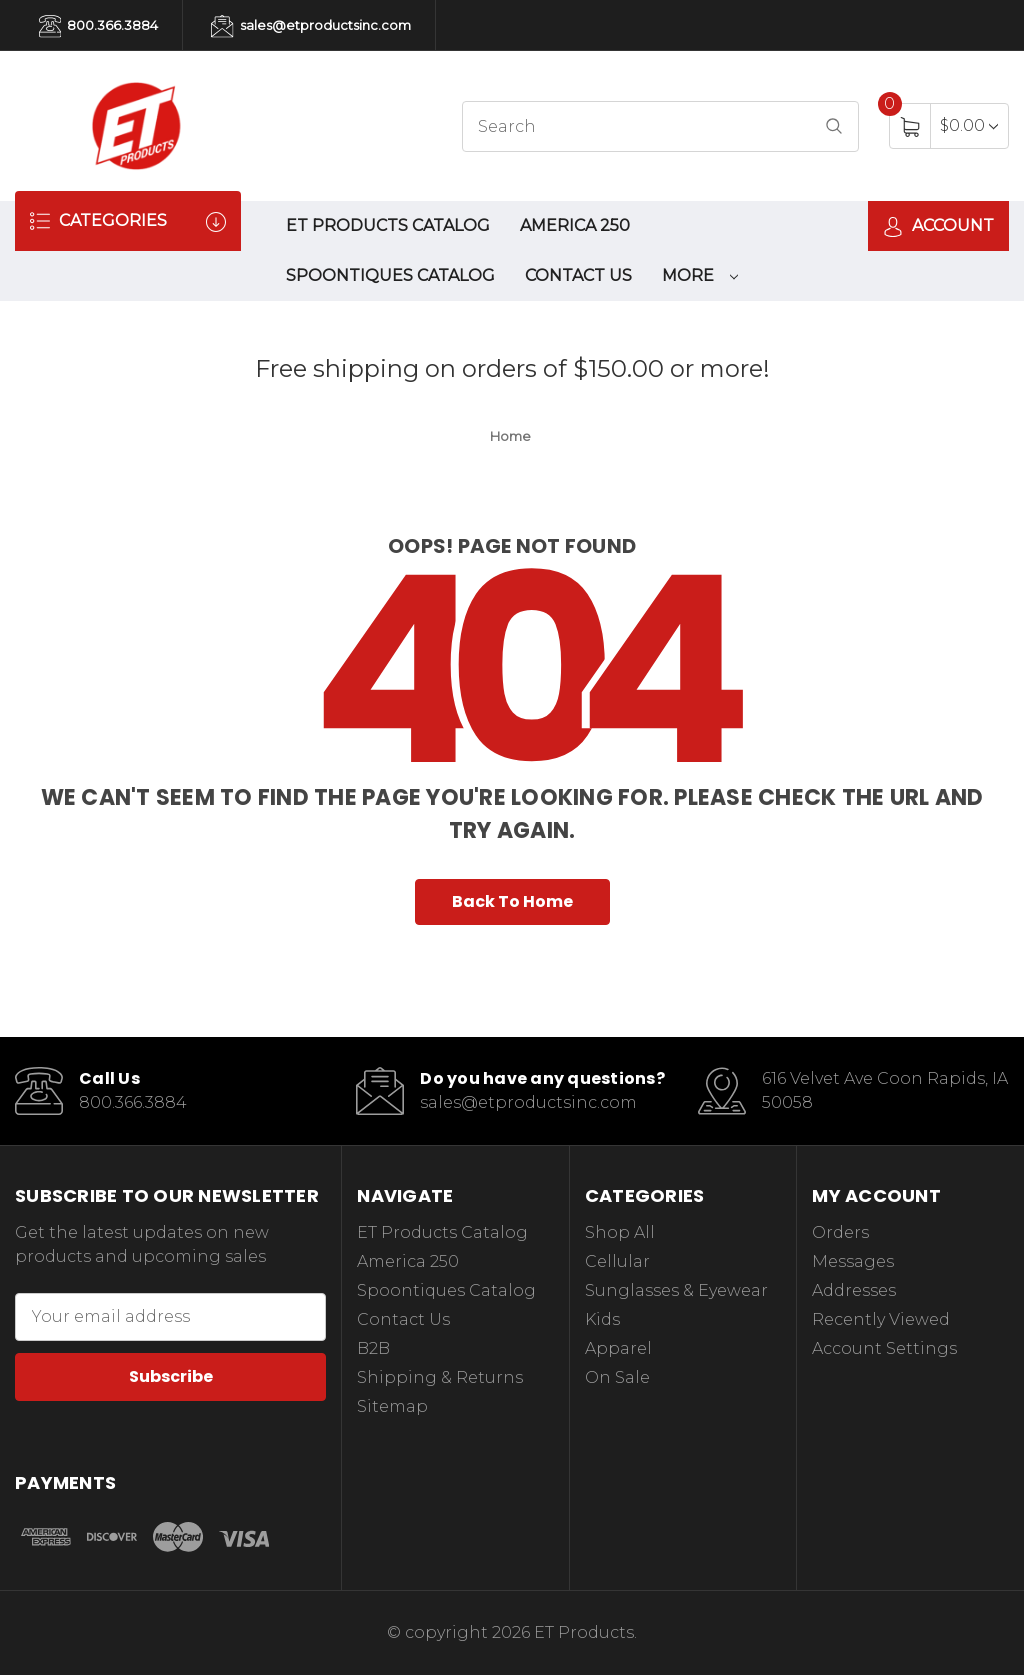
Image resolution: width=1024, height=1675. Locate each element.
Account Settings (884, 1348)
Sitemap (392, 1406)
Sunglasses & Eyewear (676, 1290)
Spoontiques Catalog (390, 275)
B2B (373, 1348)
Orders (840, 1232)
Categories (128, 221)
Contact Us (578, 275)
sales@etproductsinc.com (310, 26)
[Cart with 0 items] (969, 125)
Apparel (618, 1348)
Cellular (617, 1261)
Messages (853, 1261)
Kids (602, 1319)
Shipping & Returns (440, 1377)
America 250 (575, 225)
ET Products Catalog (388, 225)
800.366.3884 (98, 26)
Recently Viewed (881, 1319)
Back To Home (512, 901)
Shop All (620, 1232)
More (700, 275)
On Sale (617, 1377)
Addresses (854, 1290)
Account (938, 226)
